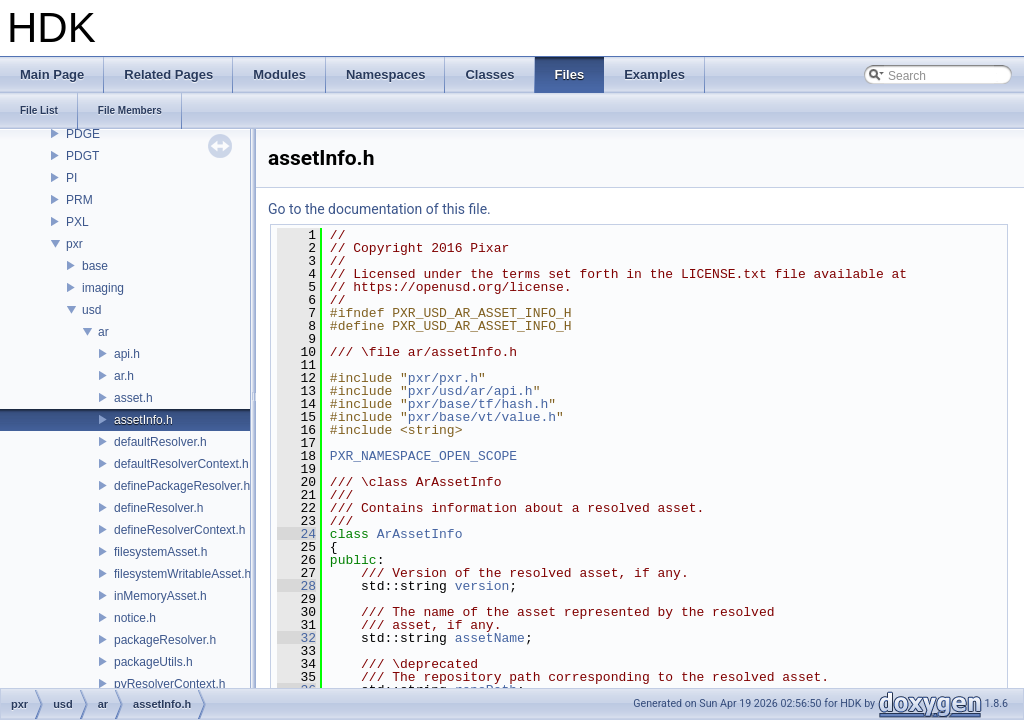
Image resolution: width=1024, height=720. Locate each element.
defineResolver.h (158, 508)
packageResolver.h (165, 640)
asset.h (133, 398)
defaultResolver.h (160, 442)
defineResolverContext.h (179, 530)
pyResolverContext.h (169, 684)
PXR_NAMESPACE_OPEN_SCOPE (423, 456)
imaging (103, 288)
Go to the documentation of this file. (379, 209)
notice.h (135, 618)
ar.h (124, 376)
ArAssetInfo (420, 534)
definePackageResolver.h (182, 486)
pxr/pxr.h (443, 378)
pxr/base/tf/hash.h (478, 404)
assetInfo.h (143, 420)
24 (296, 534)
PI (71, 178)
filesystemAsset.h (160, 552)
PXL (77, 222)
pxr (74, 244)
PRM (79, 200)
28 (296, 586)
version (482, 586)
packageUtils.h (153, 662)
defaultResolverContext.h (181, 464)
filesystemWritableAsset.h (182, 574)
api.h (127, 354)
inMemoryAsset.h (160, 596)
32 (296, 638)
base (95, 266)
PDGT (82, 156)
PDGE (83, 134)
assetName (490, 638)
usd (91, 310)
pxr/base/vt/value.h (482, 417)
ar (103, 332)
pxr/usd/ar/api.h (470, 391)
